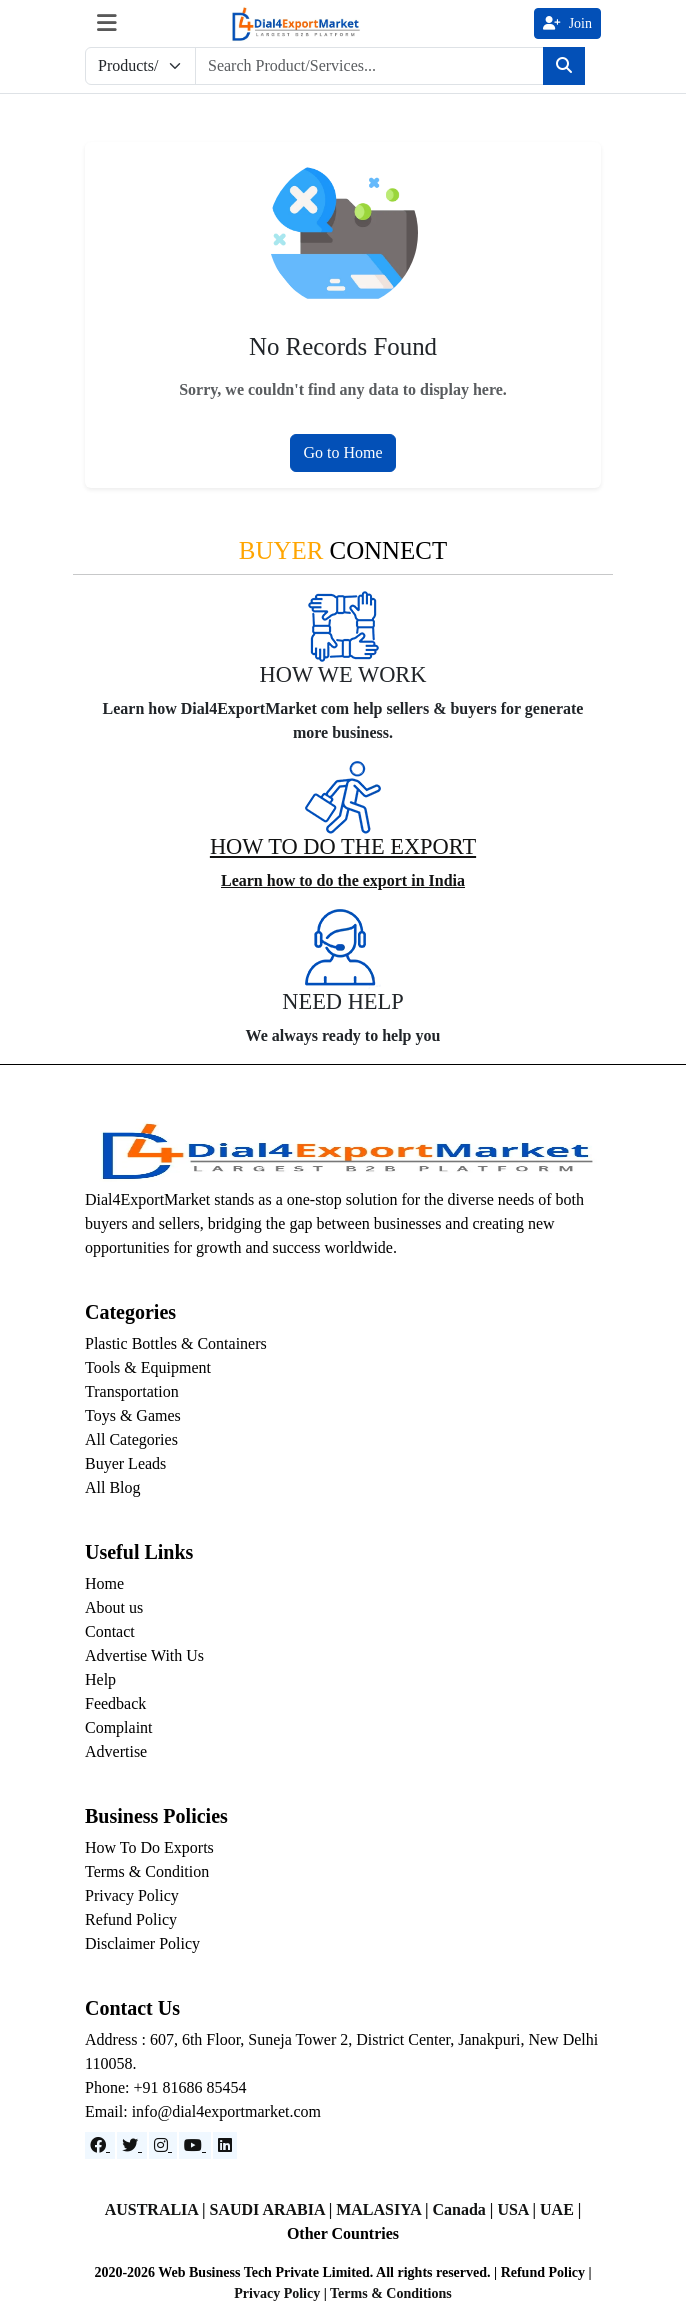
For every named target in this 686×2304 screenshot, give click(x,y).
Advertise (116, 1751)
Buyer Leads (125, 1463)
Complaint (119, 1727)
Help (100, 1679)
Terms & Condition (147, 1871)
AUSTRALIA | (157, 2209)
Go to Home (342, 452)
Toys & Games (133, 1415)
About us (114, 1607)
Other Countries (343, 2233)
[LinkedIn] (225, 2145)
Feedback (115, 1703)
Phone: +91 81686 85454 (165, 2087)
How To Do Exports (149, 1847)
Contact (110, 1631)
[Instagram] (163, 2145)
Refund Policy (131, 1919)
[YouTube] (195, 2145)
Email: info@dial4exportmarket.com (203, 2111)
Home (104, 1583)
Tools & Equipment (148, 1367)
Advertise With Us (144, 1655)
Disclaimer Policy (142, 1943)
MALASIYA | (384, 2209)
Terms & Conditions (391, 2293)
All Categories (131, 1439)
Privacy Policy (132, 1895)
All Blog (113, 1487)
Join (567, 23)
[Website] (132, 2145)
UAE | (560, 2209)
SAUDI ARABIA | (273, 2209)
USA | (518, 2209)
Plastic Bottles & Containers (176, 1343)
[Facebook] (100, 2145)
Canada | (465, 2209)
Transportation (132, 1391)
